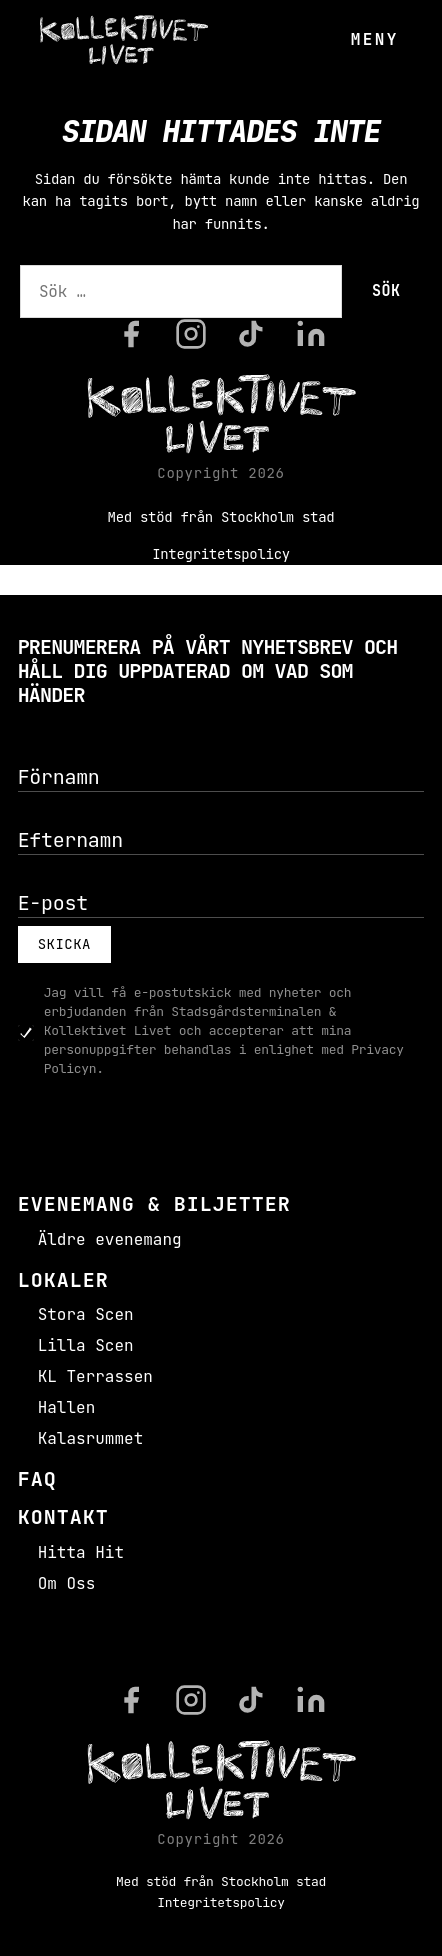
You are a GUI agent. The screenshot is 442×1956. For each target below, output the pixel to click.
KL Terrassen (95, 1376)
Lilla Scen (86, 1345)
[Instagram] (191, 334)
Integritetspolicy (221, 554)
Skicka (64, 944)
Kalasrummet (91, 1438)
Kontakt (63, 1517)
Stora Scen (86, 1314)
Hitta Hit (81, 1552)
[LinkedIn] (311, 334)
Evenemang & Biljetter (154, 1204)
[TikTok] (251, 334)
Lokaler (63, 1280)
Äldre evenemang (110, 1239)
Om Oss (67, 1583)
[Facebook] (131, 334)
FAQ (37, 1479)
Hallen (67, 1407)
